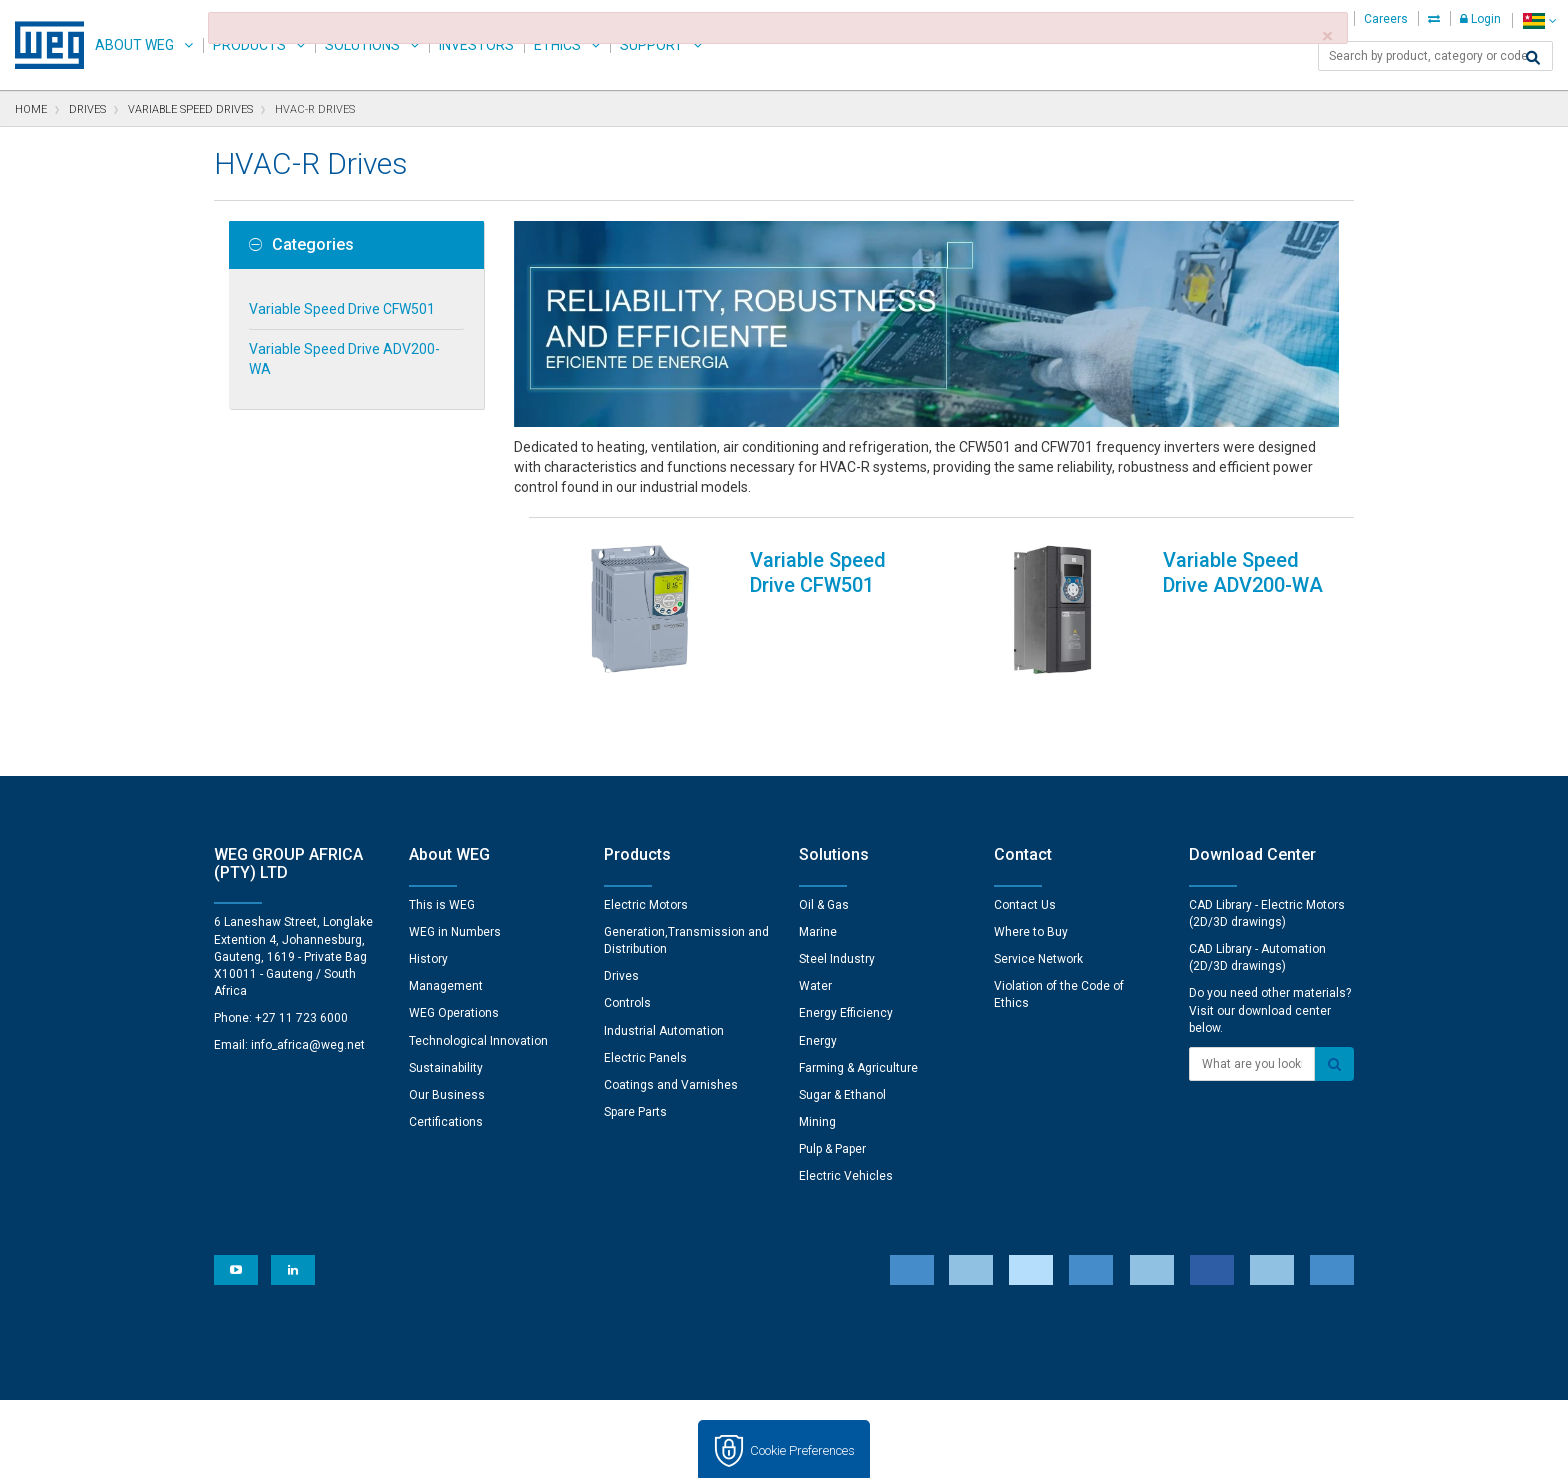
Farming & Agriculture (858, 1006)
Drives (621, 914)
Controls (627, 941)
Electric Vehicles (846, 1114)
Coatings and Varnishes (671, 1023)
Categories (301, 245)
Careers (1386, 19)
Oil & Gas (824, 843)
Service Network (1038, 897)
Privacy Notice (514, 1449)
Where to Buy (1031, 870)
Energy (818, 979)
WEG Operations (454, 951)
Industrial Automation (664, 969)
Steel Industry (837, 897)
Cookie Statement (629, 1449)
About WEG (134, 45)
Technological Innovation (478, 979)
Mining (817, 1060)
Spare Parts (635, 1050)
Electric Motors (646, 843)
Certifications (446, 1060)
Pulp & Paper (832, 1087)
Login (1480, 19)
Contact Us (1025, 843)
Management (446, 924)
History (428, 897)
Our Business (447, 1033)
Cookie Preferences (802, 1388)
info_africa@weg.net (308, 983)
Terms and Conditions (769, 1449)
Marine (818, 870)
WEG (42, 45)
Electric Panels (645, 996)
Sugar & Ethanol (842, 1033)
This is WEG (442, 843)
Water (815, 924)
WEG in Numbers (455, 870)
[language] (1539, 20)
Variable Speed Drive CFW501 (342, 309)
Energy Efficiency (846, 951)
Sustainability (446, 1006)
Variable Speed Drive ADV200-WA (344, 359)
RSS (865, 1449)
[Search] (1533, 58)
